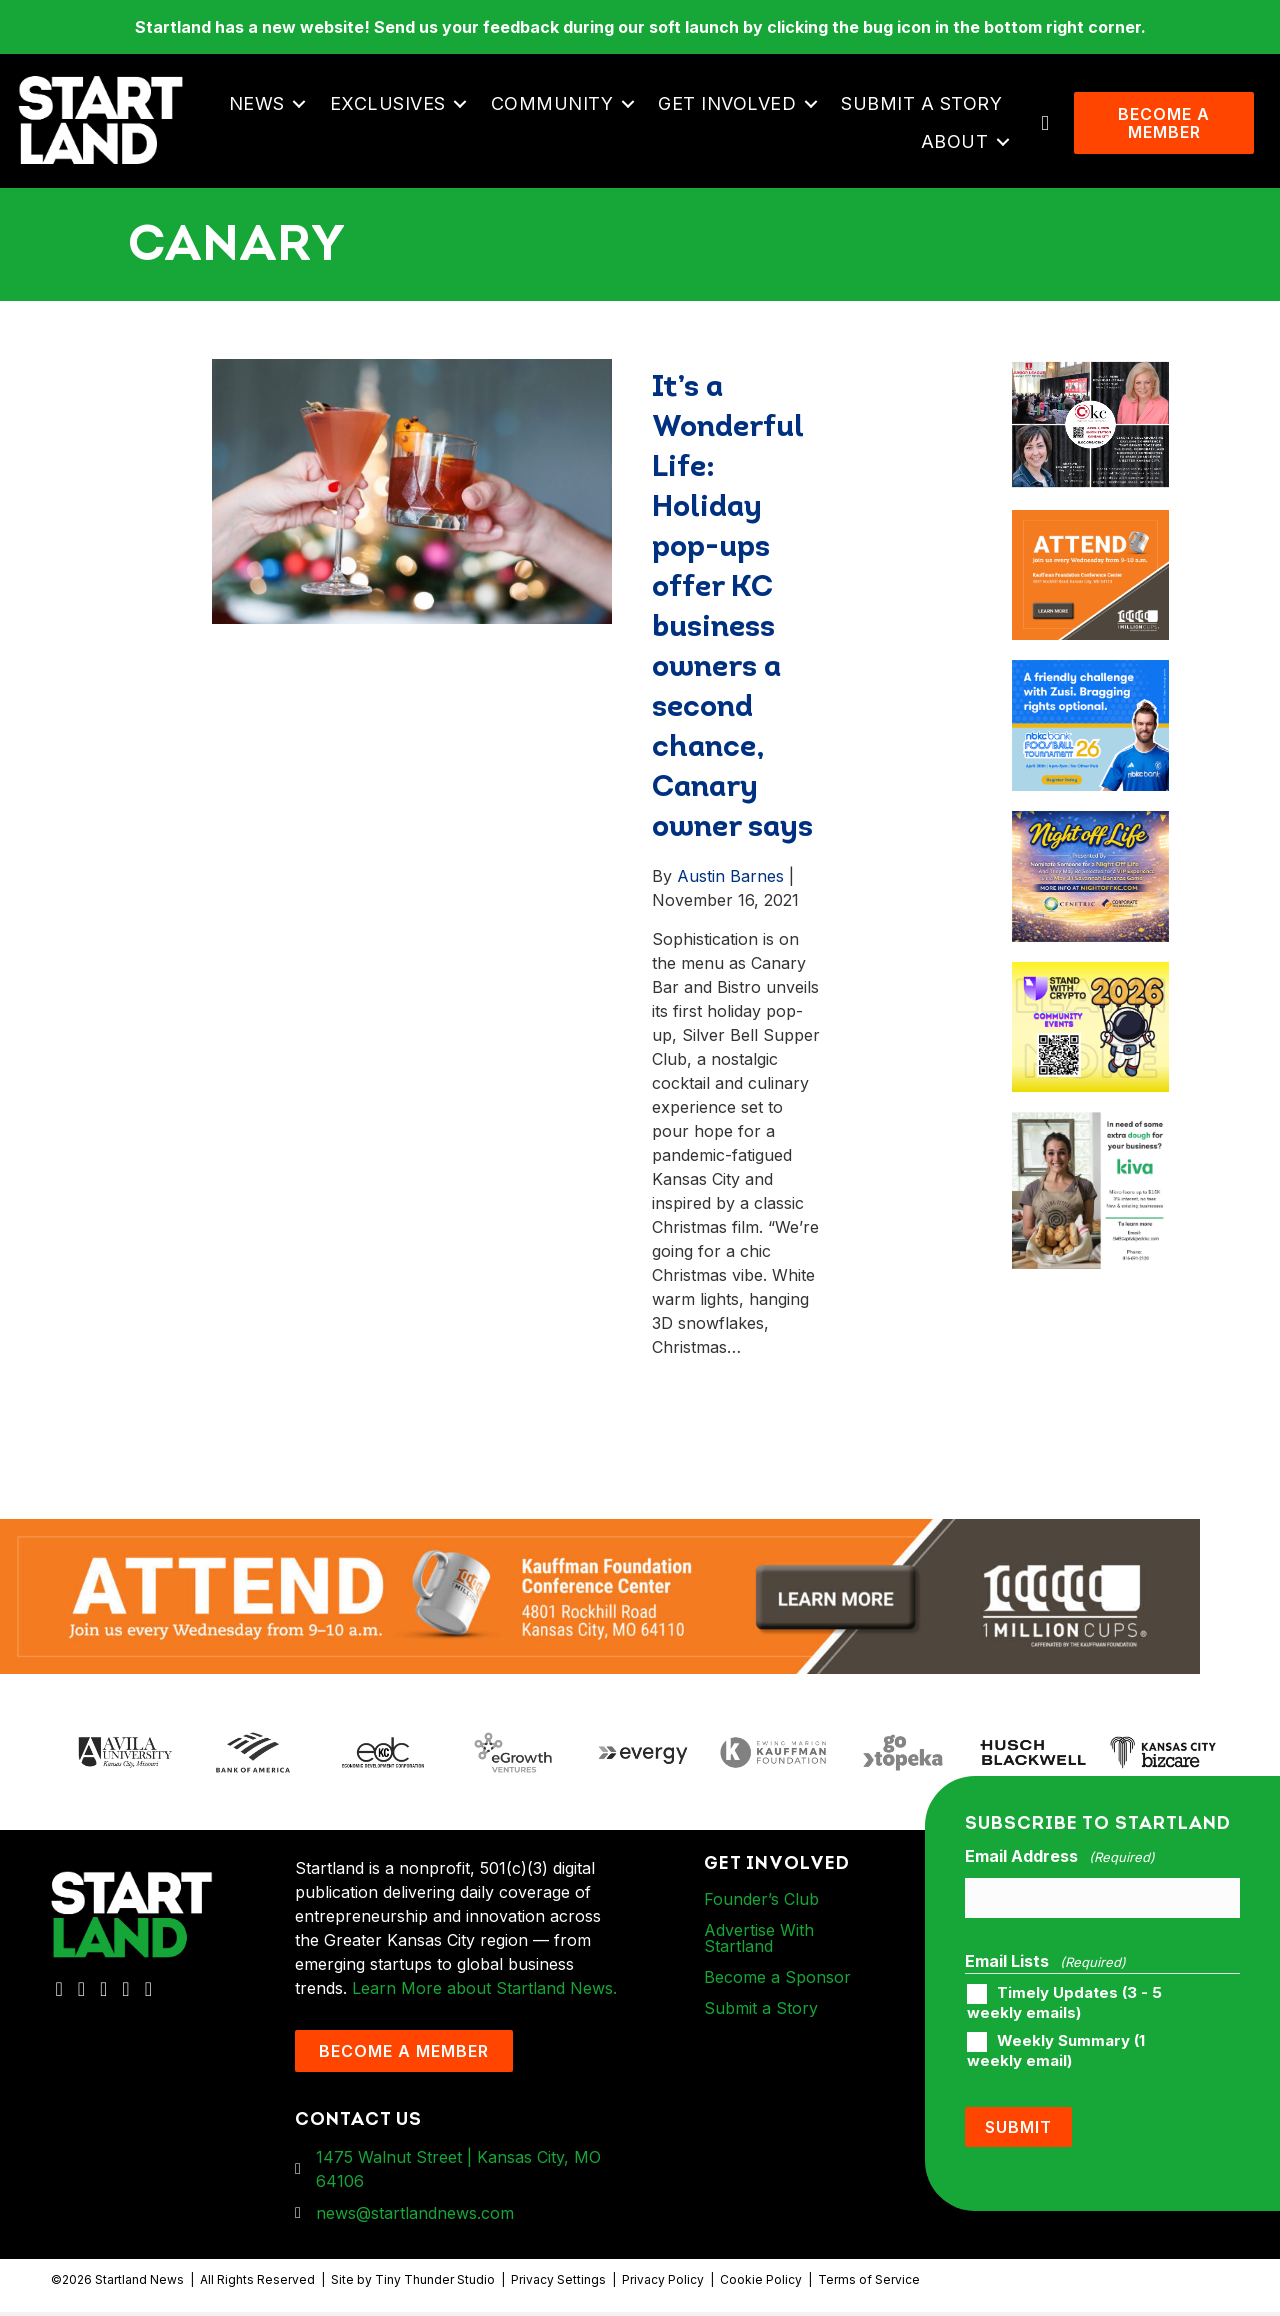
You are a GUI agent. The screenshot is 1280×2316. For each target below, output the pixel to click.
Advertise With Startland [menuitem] (759, 1942)
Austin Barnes (730, 880)
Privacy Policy (663, 2284)
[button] (300, 106)
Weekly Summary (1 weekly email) (1056, 2055)
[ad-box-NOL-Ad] (1090, 827)
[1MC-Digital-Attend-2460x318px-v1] (600, 1599)
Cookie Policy (761, 2284)
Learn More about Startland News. (484, 1992)
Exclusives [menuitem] (389, 105)
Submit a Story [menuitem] (922, 105)
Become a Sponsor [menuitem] (777, 1981)
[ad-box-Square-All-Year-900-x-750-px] (1090, 978)
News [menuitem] (258, 105)
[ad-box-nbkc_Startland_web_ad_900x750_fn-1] (1090, 677)
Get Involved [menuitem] (728, 105)
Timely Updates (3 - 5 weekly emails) (1064, 2007)
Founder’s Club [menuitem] (761, 1903)
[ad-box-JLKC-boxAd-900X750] (1090, 375)
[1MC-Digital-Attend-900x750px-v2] (1090, 526)
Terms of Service (869, 2284)
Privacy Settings (558, 2284)
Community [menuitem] (553, 105)
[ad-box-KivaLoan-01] (1090, 1129)
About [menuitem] (956, 143)
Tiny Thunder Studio (435, 2284)
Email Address (1060, 1861)
